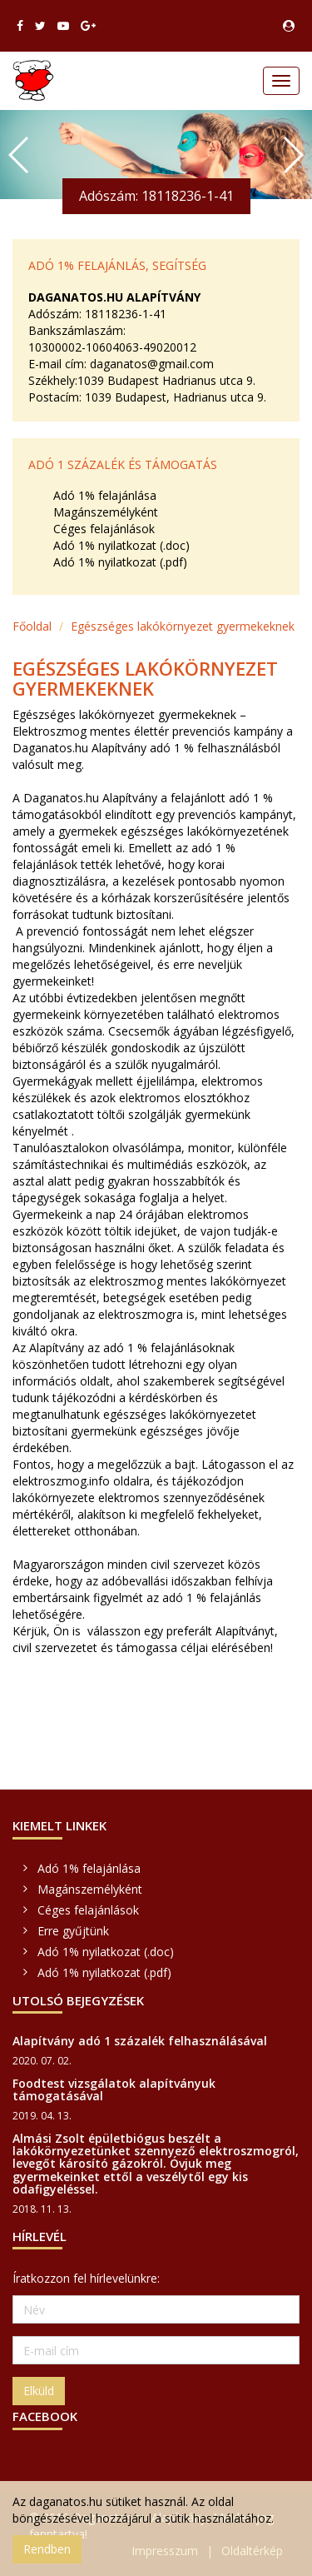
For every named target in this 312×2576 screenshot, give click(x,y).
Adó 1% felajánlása (104, 495)
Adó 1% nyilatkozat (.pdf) (120, 562)
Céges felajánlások (104, 529)
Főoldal (32, 626)
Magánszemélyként (105, 512)
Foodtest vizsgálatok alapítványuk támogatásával (113, 2089)
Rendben (47, 2549)
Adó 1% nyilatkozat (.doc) (121, 545)
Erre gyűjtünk (73, 1931)
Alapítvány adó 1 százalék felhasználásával (139, 2041)
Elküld (38, 2391)
